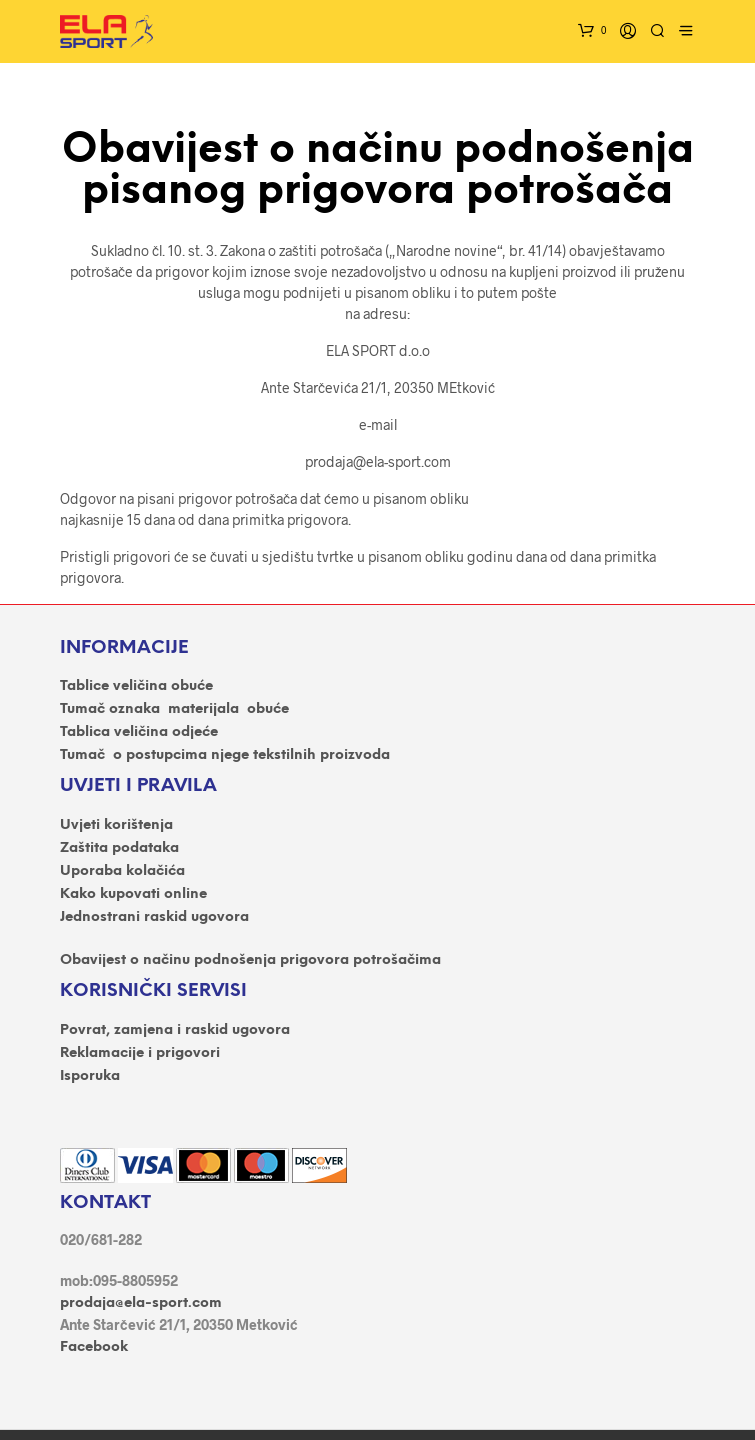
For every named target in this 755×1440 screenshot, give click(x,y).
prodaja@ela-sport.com (141, 1303)
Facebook (94, 1347)
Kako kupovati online (133, 894)
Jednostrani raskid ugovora (154, 917)
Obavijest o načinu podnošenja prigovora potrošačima (250, 960)
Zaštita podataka (119, 848)
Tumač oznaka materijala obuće (174, 709)
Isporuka (90, 1076)
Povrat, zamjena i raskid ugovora (175, 1030)
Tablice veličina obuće (136, 686)
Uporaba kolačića (122, 871)
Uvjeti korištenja (116, 825)
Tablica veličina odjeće (139, 732)
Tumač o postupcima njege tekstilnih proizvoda (225, 755)
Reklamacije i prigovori (140, 1053)
